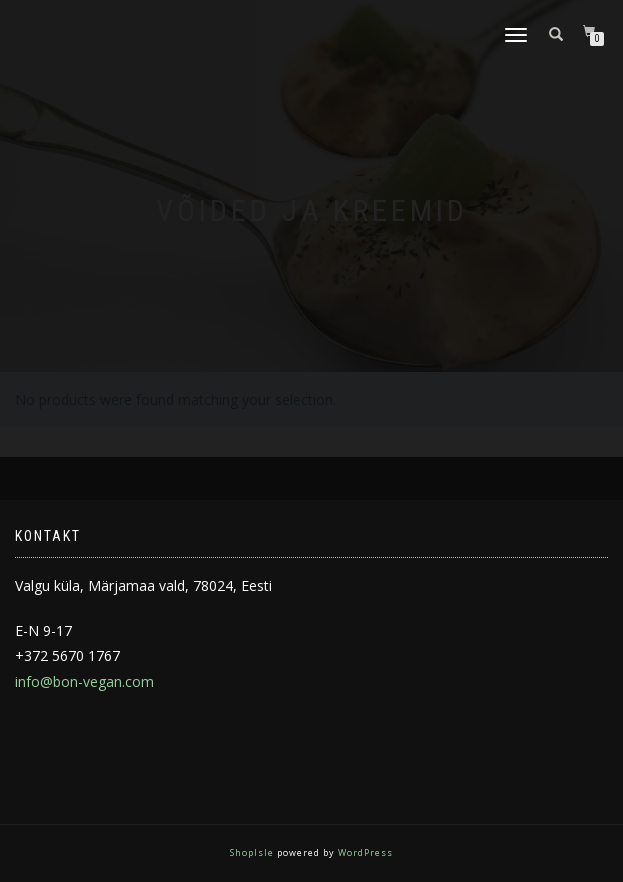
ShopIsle (253, 852)
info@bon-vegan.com (84, 681)
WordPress (364, 852)
